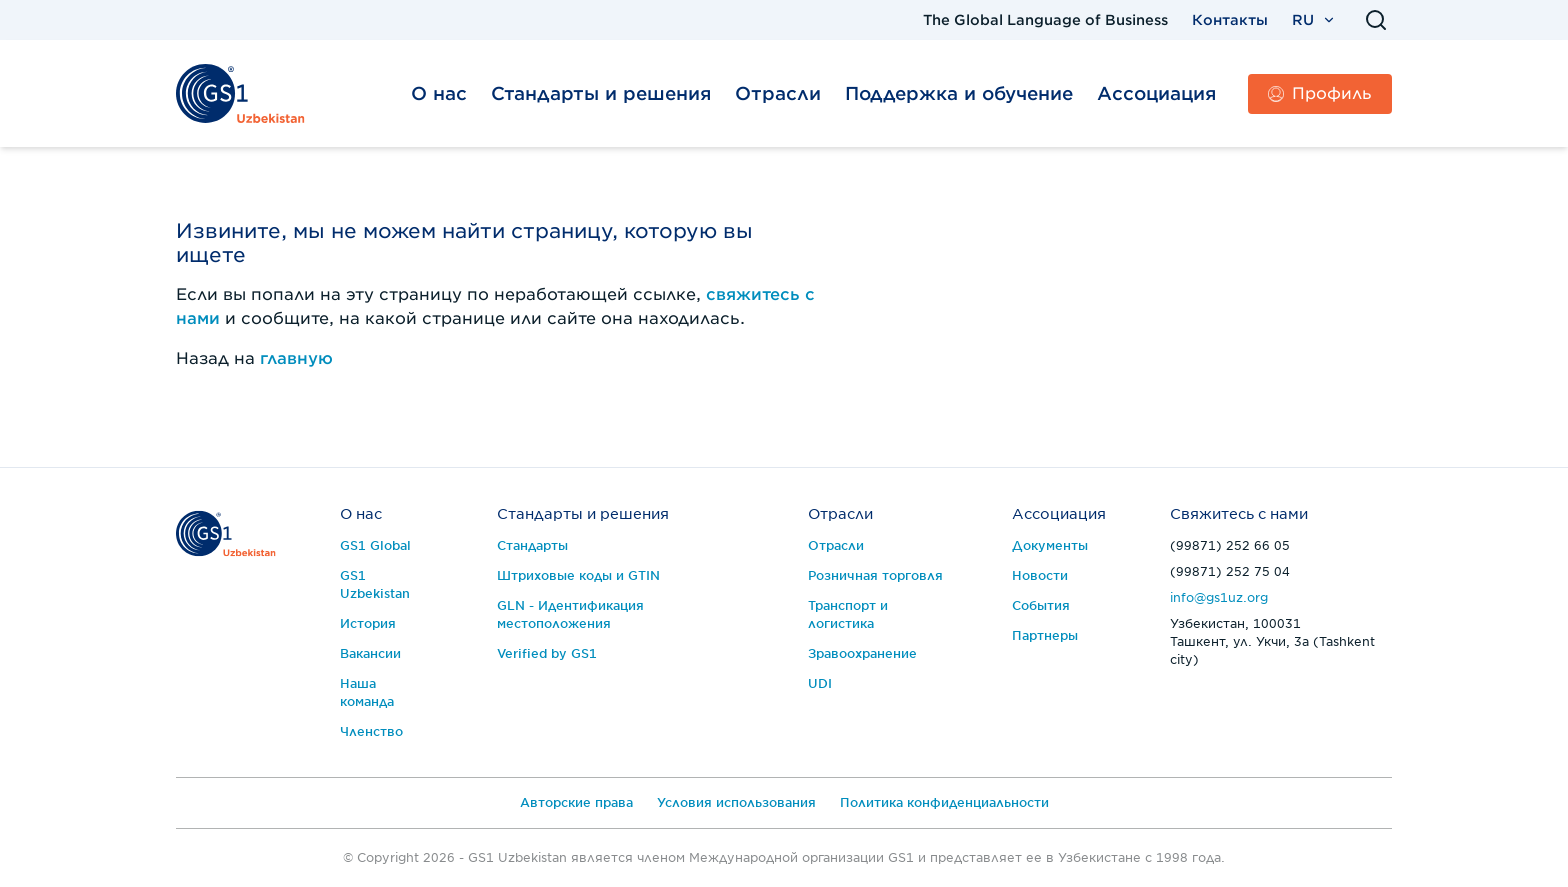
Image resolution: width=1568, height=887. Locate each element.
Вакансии (370, 653)
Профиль (1320, 93)
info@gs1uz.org (1219, 597)
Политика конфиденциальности (944, 802)
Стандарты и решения (601, 93)
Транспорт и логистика (848, 614)
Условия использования (736, 802)
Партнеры (1045, 635)
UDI (820, 683)
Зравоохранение (862, 653)
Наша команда (367, 692)
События (1041, 605)
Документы (1050, 545)
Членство (371, 731)
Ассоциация (1156, 93)
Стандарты (532, 545)
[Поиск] (1376, 20)
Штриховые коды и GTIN (578, 575)
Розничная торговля (875, 575)
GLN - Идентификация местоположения (570, 614)
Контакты (1230, 20)
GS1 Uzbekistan (375, 584)
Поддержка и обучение (959, 93)
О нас (439, 93)
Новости (1040, 575)
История (368, 623)
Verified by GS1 (547, 653)
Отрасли (778, 93)
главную (296, 358)
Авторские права (576, 802)
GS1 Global (375, 545)
